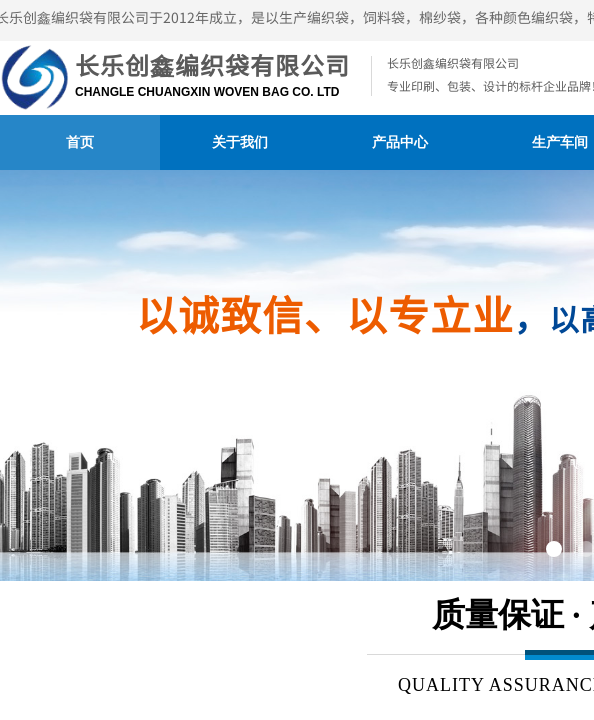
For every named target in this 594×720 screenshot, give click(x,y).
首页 (80, 142)
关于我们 (240, 142)
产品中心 (400, 142)
